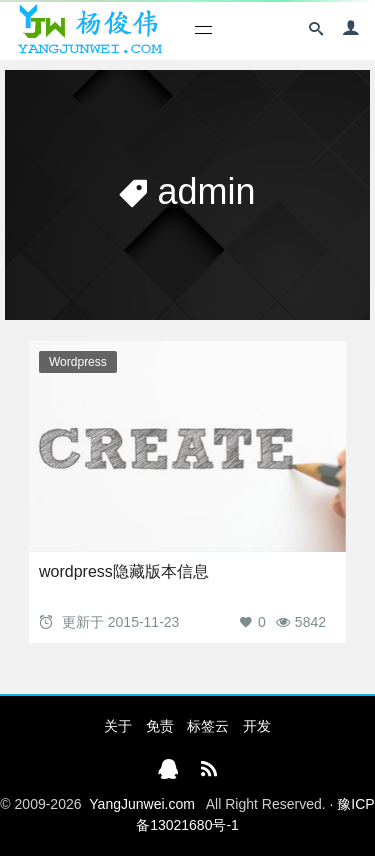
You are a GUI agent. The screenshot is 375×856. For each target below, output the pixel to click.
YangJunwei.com (142, 804)
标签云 (208, 726)
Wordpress (78, 362)
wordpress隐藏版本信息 (124, 571)
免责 (160, 726)
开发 (257, 726)
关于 (118, 726)
